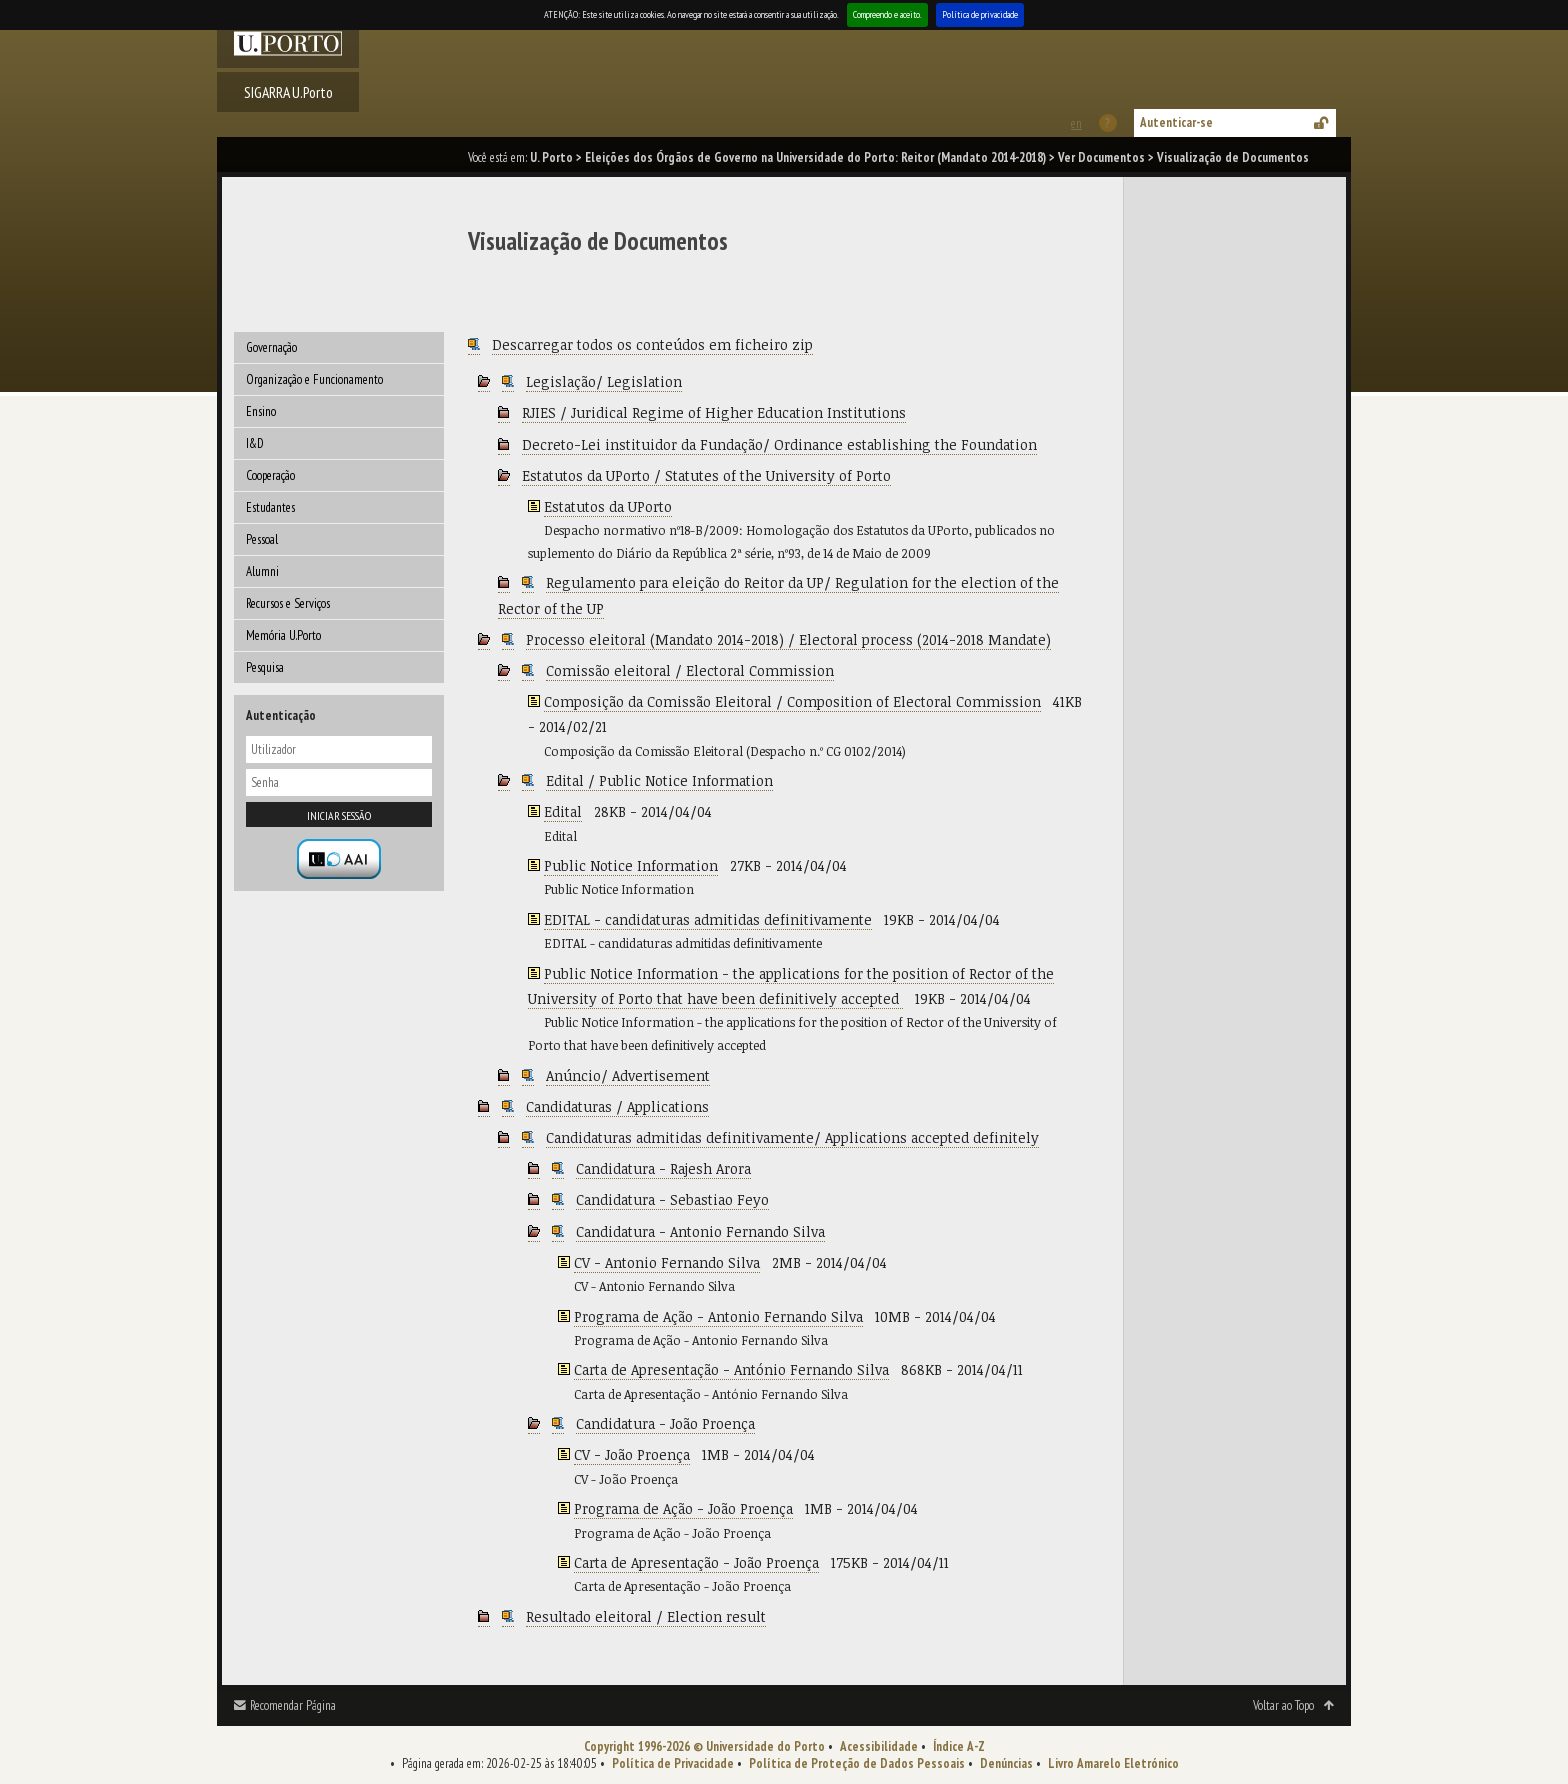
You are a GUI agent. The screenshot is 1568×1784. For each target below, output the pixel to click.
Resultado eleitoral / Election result (646, 1616)
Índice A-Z (959, 1746)
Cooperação (270, 475)
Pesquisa (265, 667)
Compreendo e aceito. (887, 14)
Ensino (261, 411)
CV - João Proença (632, 1454)
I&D (255, 443)
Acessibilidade (879, 1746)
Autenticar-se (1176, 122)
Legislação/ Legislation (604, 381)
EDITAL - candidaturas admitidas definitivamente (708, 919)
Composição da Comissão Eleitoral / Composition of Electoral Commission (792, 701)
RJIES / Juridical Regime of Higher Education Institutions (714, 412)
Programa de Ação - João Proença (683, 1508)
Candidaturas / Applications (617, 1106)
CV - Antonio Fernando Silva (667, 1262)
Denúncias (1006, 1763)
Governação (271, 347)
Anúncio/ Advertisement (628, 1075)
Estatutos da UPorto (608, 506)
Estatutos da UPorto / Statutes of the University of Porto (706, 475)
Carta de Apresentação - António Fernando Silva (731, 1369)
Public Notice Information (631, 865)
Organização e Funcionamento (314, 379)
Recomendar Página (293, 1705)
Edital (563, 811)
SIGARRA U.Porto (288, 92)
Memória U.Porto (283, 635)
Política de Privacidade (673, 1763)
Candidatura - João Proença (665, 1423)
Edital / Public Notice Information (659, 780)
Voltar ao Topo (1283, 1705)
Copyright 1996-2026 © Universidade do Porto (704, 1746)
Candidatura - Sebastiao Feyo (672, 1199)
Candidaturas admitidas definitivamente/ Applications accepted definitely (792, 1137)
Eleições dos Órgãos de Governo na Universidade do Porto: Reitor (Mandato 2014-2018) (815, 157)
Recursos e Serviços (288, 603)
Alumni (262, 571)
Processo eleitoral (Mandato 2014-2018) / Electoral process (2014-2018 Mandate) (788, 639)
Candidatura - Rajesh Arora (663, 1168)
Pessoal (262, 539)
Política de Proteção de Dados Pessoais (857, 1763)
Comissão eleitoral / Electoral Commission (690, 670)
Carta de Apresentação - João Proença (696, 1562)
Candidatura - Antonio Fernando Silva (700, 1231)
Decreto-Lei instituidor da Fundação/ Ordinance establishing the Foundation (779, 444)
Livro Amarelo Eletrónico (1113, 1763)
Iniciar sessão (339, 815)
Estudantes (270, 507)
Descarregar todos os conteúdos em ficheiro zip (652, 344)
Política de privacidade (980, 14)
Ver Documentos (1101, 157)
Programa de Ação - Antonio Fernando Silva (718, 1316)
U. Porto (551, 157)
